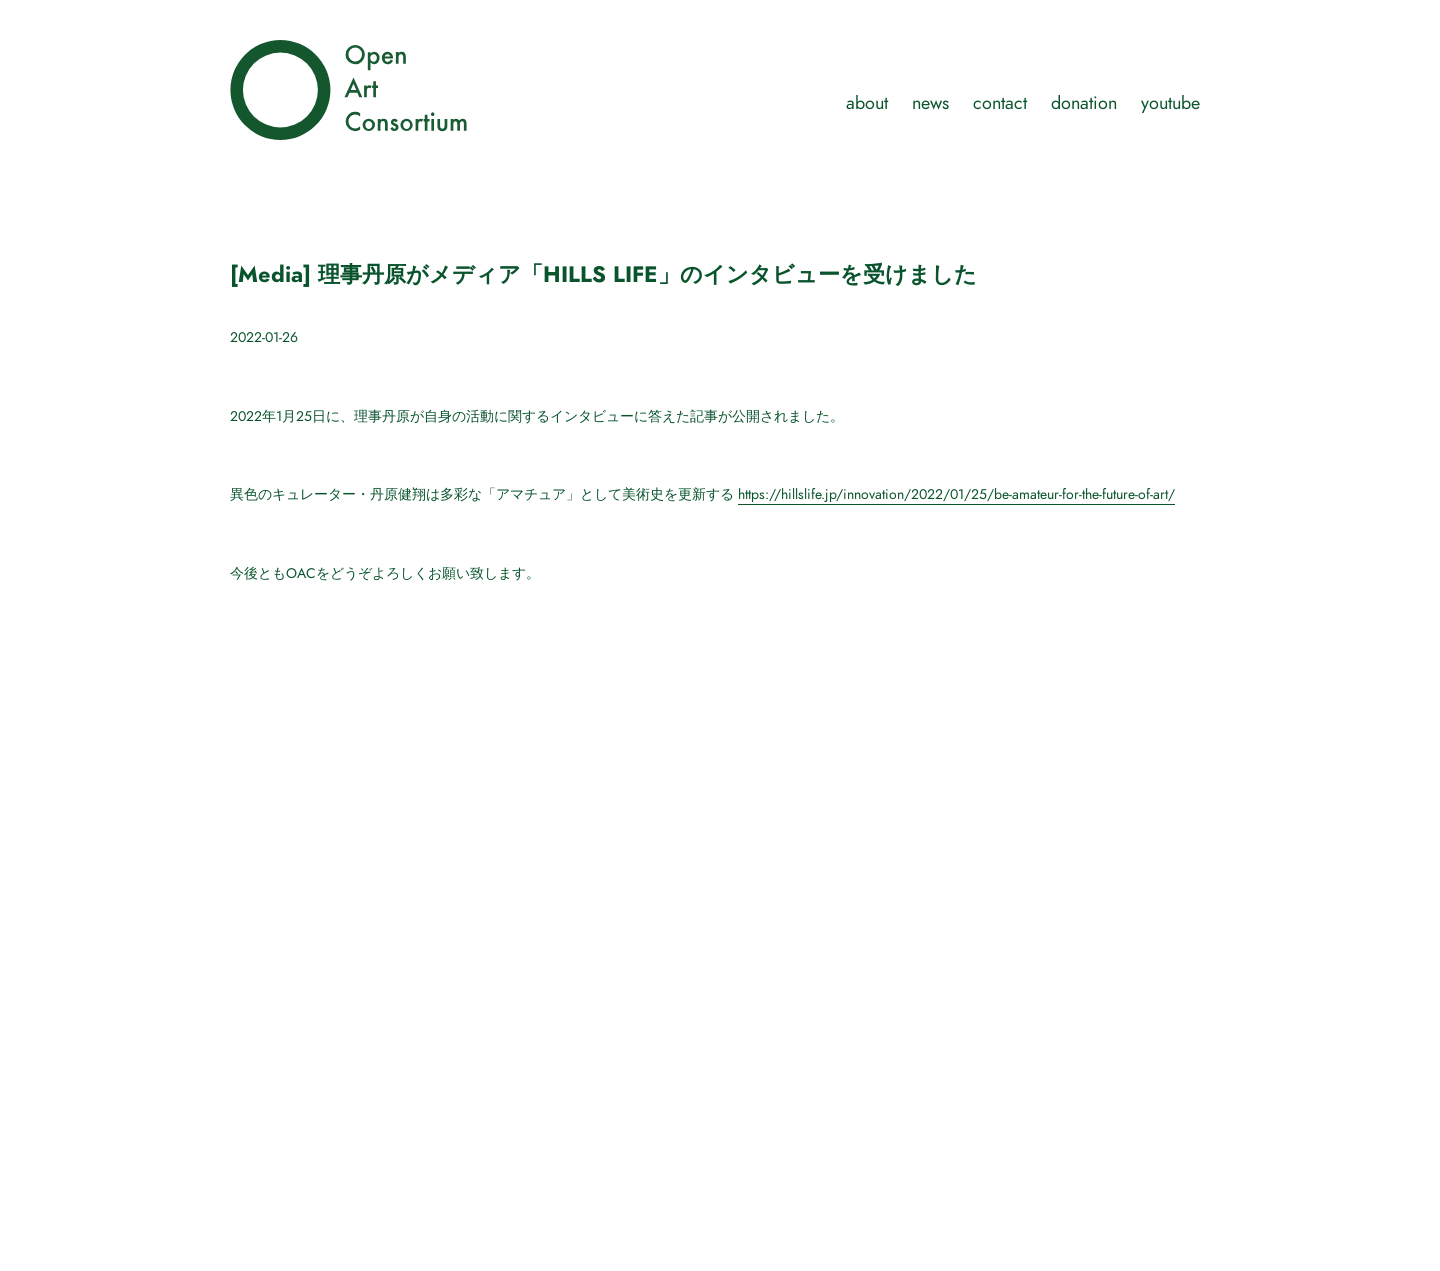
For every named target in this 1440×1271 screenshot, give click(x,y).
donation (1084, 102)
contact (1000, 102)
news (930, 102)
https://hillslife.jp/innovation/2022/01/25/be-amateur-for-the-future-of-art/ (956, 494)
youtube (1170, 102)
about (867, 102)
